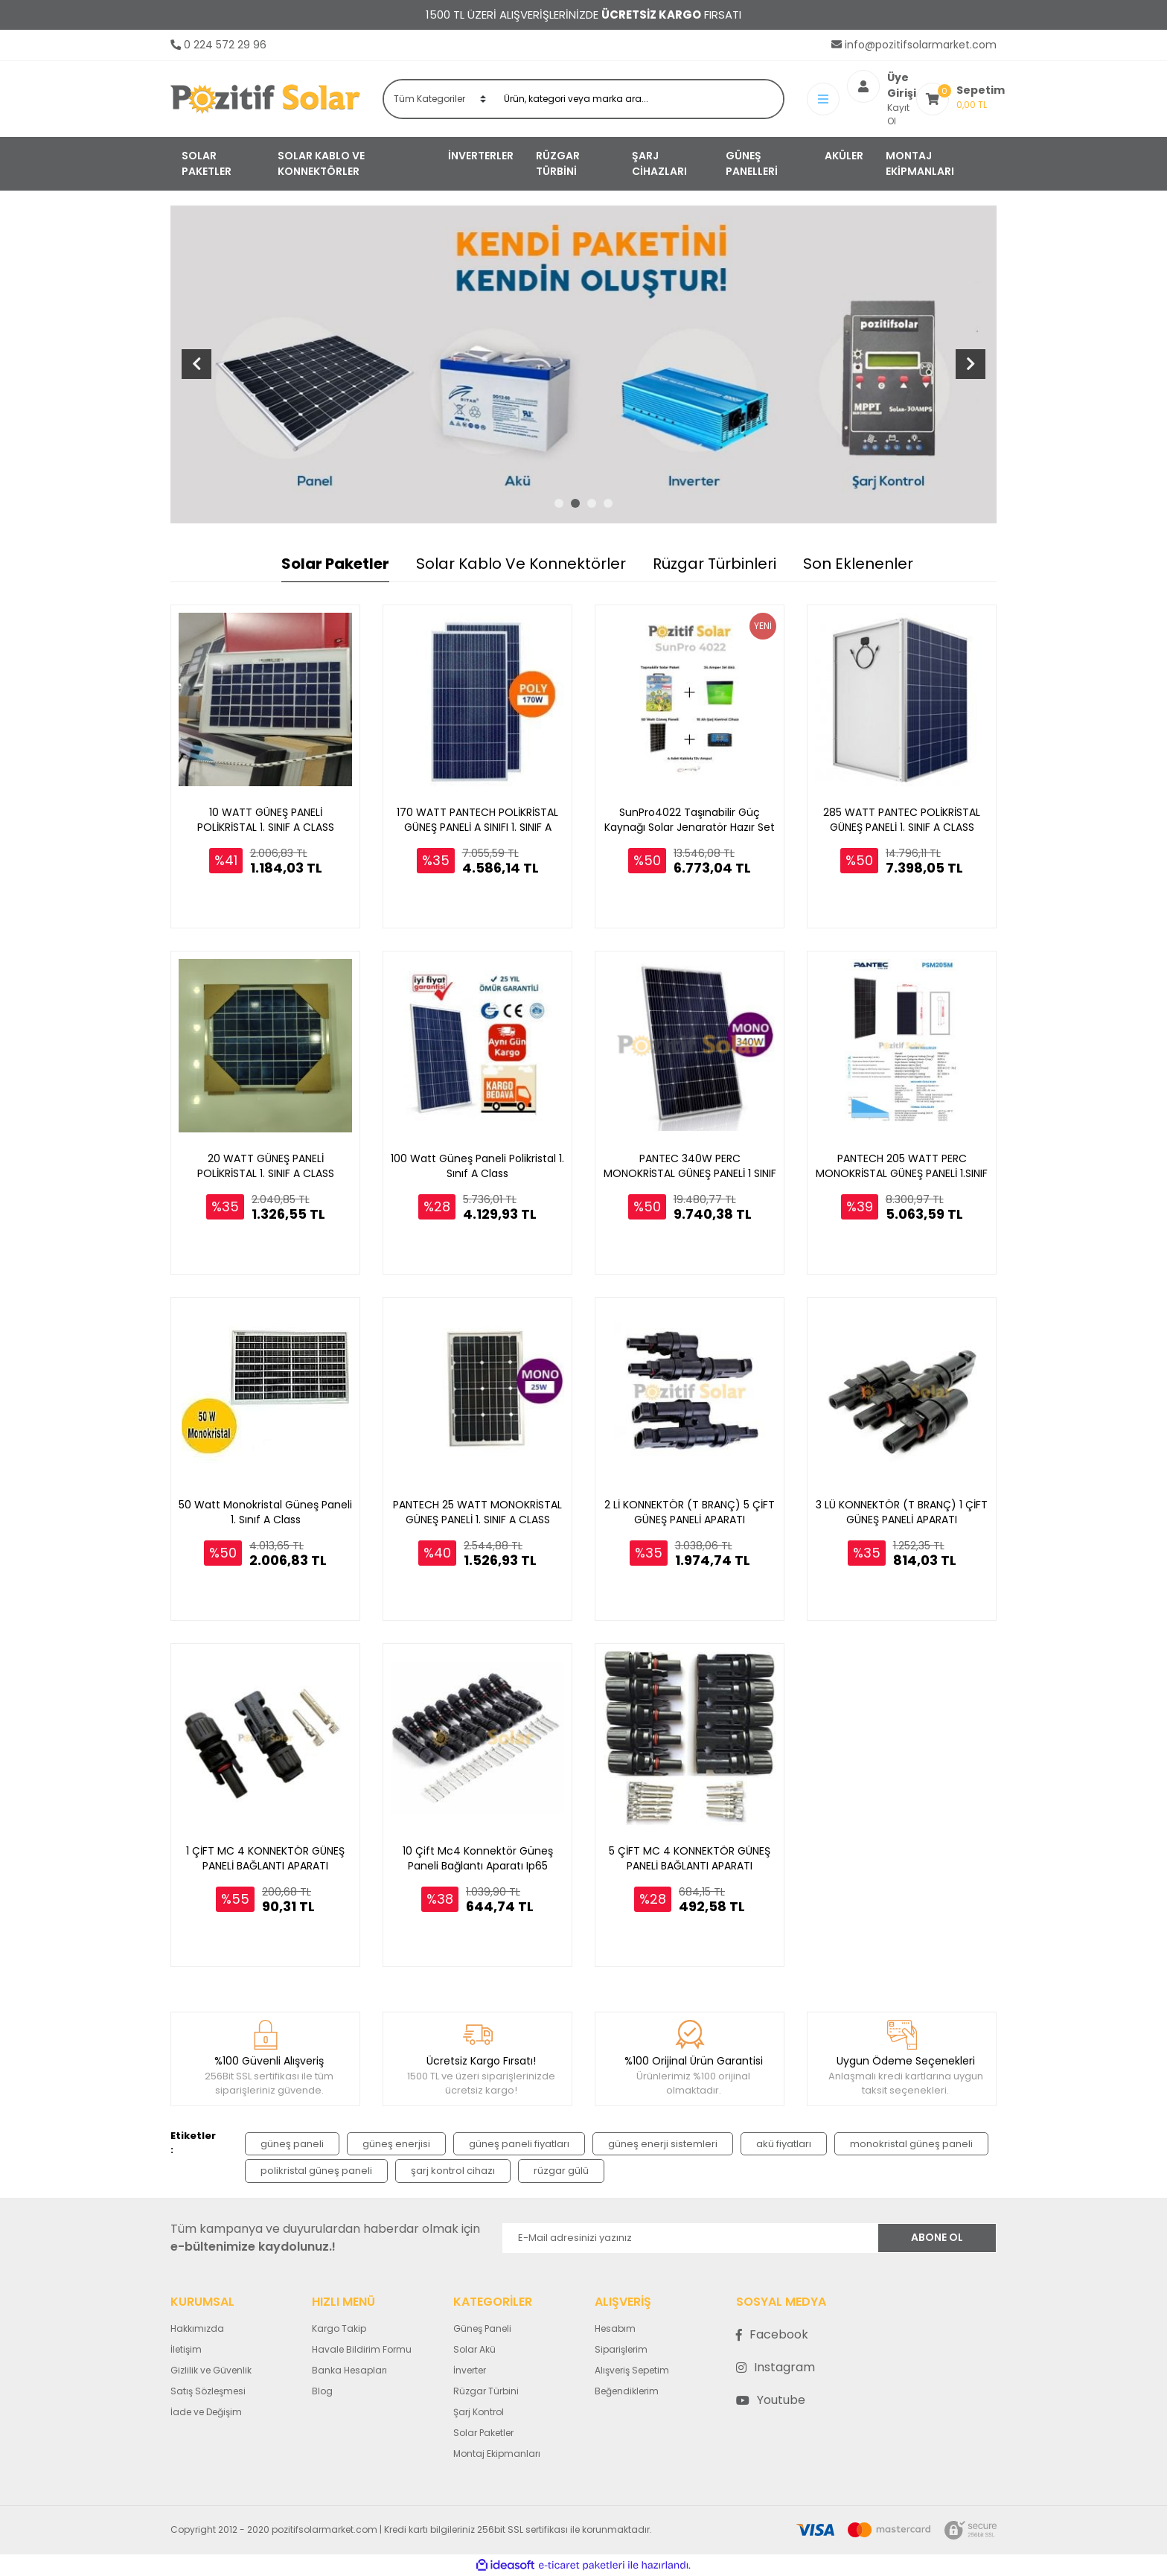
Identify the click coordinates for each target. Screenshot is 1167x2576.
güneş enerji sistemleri (662, 2144)
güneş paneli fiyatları (519, 2144)
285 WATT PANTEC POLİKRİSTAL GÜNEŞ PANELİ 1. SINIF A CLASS (901, 820)
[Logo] (265, 99)
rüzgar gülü (561, 2171)
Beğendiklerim (627, 2391)
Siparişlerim (621, 2349)
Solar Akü (474, 2349)
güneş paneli (292, 2144)
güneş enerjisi (396, 2144)
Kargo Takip (339, 2328)
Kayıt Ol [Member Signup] (863, 104)
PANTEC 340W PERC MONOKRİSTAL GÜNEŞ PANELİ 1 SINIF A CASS (690, 1166)
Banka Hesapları (349, 2370)
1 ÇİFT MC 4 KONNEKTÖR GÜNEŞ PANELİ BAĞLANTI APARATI (265, 1858)
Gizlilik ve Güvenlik (211, 2370)
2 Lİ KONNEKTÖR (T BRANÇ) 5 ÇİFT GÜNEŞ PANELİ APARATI (689, 1512)
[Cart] (949, 99)
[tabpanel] (583, 364)
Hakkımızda (197, 2328)
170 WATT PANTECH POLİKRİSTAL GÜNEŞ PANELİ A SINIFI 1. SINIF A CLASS (477, 820)
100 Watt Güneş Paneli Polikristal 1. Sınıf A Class (477, 1166)
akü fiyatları (783, 2144)
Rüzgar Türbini (486, 2391)
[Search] (639, 99)
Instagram (775, 2367)
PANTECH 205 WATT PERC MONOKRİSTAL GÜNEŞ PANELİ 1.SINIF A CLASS (902, 1166)
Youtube (770, 2399)
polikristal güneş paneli (316, 2171)
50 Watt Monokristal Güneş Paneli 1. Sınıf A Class (265, 1512)
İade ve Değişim (206, 2412)
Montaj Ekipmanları (496, 2453)
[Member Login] (827, 99)
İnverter (469, 2370)
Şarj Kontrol (478, 2412)
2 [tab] (575, 503)
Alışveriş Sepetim (632, 2370)
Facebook (772, 2334)
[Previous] (196, 364)
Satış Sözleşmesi (208, 2391)
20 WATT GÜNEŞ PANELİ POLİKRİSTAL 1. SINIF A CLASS (265, 1166)
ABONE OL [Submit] (937, 2237)
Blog (322, 2391)
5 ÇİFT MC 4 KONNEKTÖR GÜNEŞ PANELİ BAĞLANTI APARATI (689, 1858)
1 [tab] (558, 503)
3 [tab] (591, 503)
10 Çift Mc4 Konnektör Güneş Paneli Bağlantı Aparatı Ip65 (478, 1858)
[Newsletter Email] (690, 2238)
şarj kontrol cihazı (453, 2171)
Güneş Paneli (482, 2328)
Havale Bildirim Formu (362, 2349)
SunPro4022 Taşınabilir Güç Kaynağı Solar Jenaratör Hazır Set (689, 820)
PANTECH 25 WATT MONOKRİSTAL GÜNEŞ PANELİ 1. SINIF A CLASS (477, 1512)
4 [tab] (608, 503)
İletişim (186, 2349)
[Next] (970, 364)
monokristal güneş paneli (911, 2144)
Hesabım (615, 2328)
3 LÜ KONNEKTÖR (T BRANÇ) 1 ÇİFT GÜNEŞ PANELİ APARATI (902, 1512)
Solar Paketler (483, 2432)
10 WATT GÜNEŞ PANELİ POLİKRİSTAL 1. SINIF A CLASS (265, 820)
